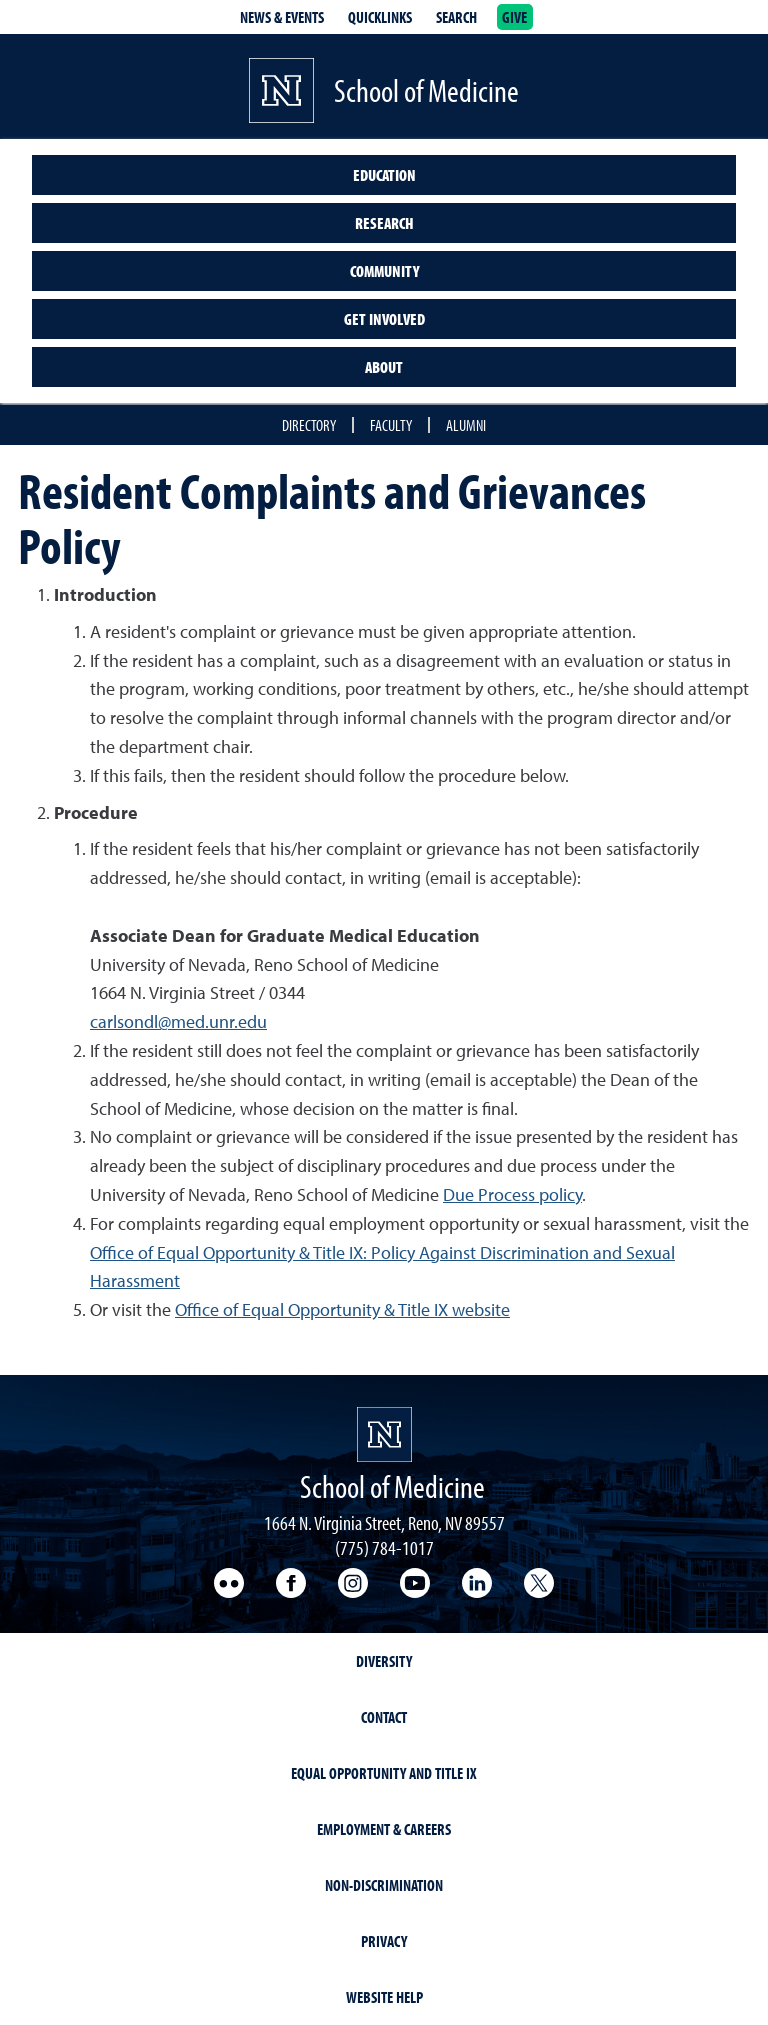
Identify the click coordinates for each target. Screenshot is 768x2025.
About (384, 367)
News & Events (282, 17)
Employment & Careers (384, 1829)
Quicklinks (380, 17)
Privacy (384, 1941)
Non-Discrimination (384, 1885)
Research (384, 223)
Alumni (466, 425)
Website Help (384, 1997)
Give (515, 17)
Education (384, 175)
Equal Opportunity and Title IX (384, 1773)
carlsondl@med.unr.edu (178, 1021)
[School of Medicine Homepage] (384, 1434)
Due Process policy (512, 1194)
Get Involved (384, 319)
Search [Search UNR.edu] (456, 17)
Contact (384, 1717)
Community (384, 271)
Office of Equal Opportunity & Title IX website (342, 1309)
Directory (309, 425)
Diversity (384, 1661)
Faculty (391, 425)
